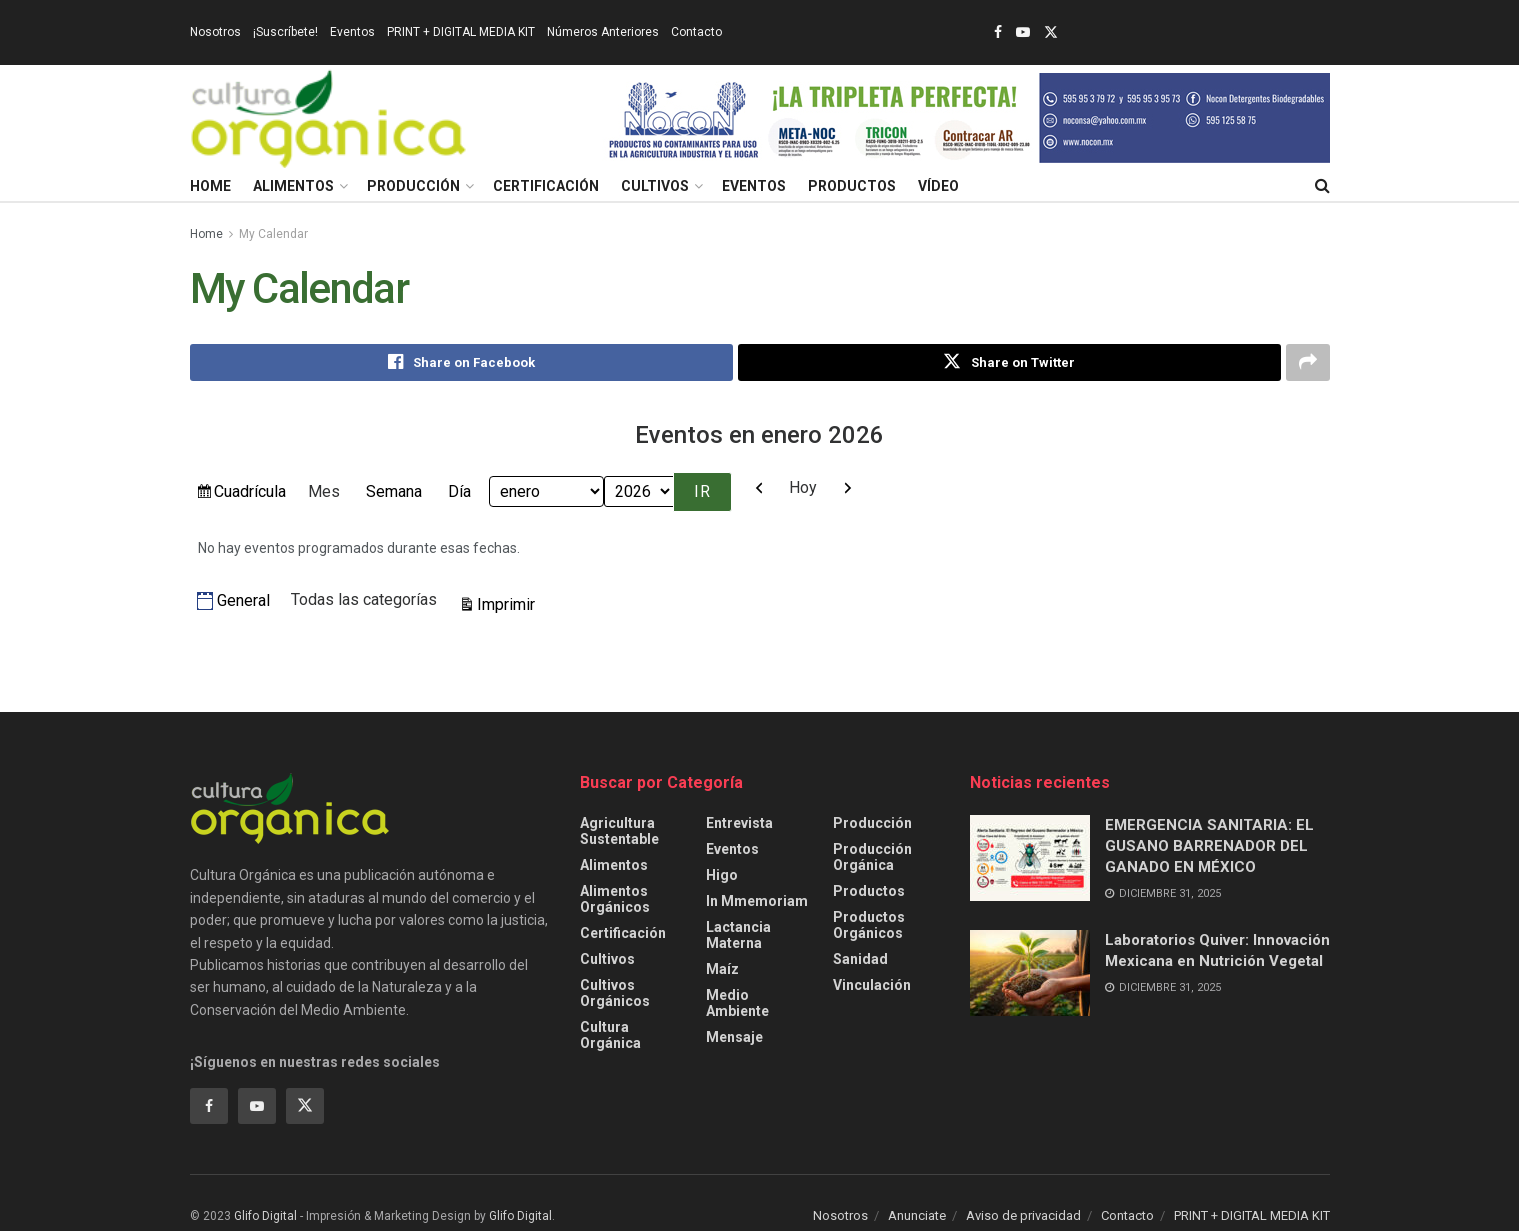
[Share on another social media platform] (1308, 363)
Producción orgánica (872, 857)
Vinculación (872, 985)
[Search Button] (1322, 186)
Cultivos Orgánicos (615, 993)
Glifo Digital (265, 1216)
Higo (722, 875)
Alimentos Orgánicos (615, 899)
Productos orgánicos (869, 925)
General (233, 601)
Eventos (352, 32)
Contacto (696, 32)
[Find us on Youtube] (257, 1106)
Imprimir (509, 602)
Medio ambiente (737, 1003)
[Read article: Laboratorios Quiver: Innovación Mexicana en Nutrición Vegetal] (1030, 974)
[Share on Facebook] (461, 363)
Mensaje (734, 1037)
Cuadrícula (249, 494)
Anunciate (917, 1215)
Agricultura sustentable (619, 831)
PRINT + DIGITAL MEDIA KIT (461, 32)
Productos (852, 186)
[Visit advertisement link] (966, 118)
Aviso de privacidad (1023, 1215)
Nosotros (215, 32)
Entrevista (739, 823)
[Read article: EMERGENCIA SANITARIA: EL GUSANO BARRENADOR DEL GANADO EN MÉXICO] (1030, 858)
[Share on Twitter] (1009, 363)
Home (210, 186)
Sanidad (860, 959)
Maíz (722, 969)
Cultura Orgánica (610, 1035)
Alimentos (293, 186)
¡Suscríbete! (285, 32)
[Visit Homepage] (329, 118)
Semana (394, 491)
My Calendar (273, 234)
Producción (413, 186)
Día (459, 491)
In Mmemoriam (757, 901)
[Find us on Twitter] (305, 1106)
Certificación (546, 186)
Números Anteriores (603, 32)
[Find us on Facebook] (209, 1106)
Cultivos (655, 186)
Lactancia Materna (738, 935)
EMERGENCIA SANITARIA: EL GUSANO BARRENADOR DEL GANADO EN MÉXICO (1209, 846)
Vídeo (938, 186)
